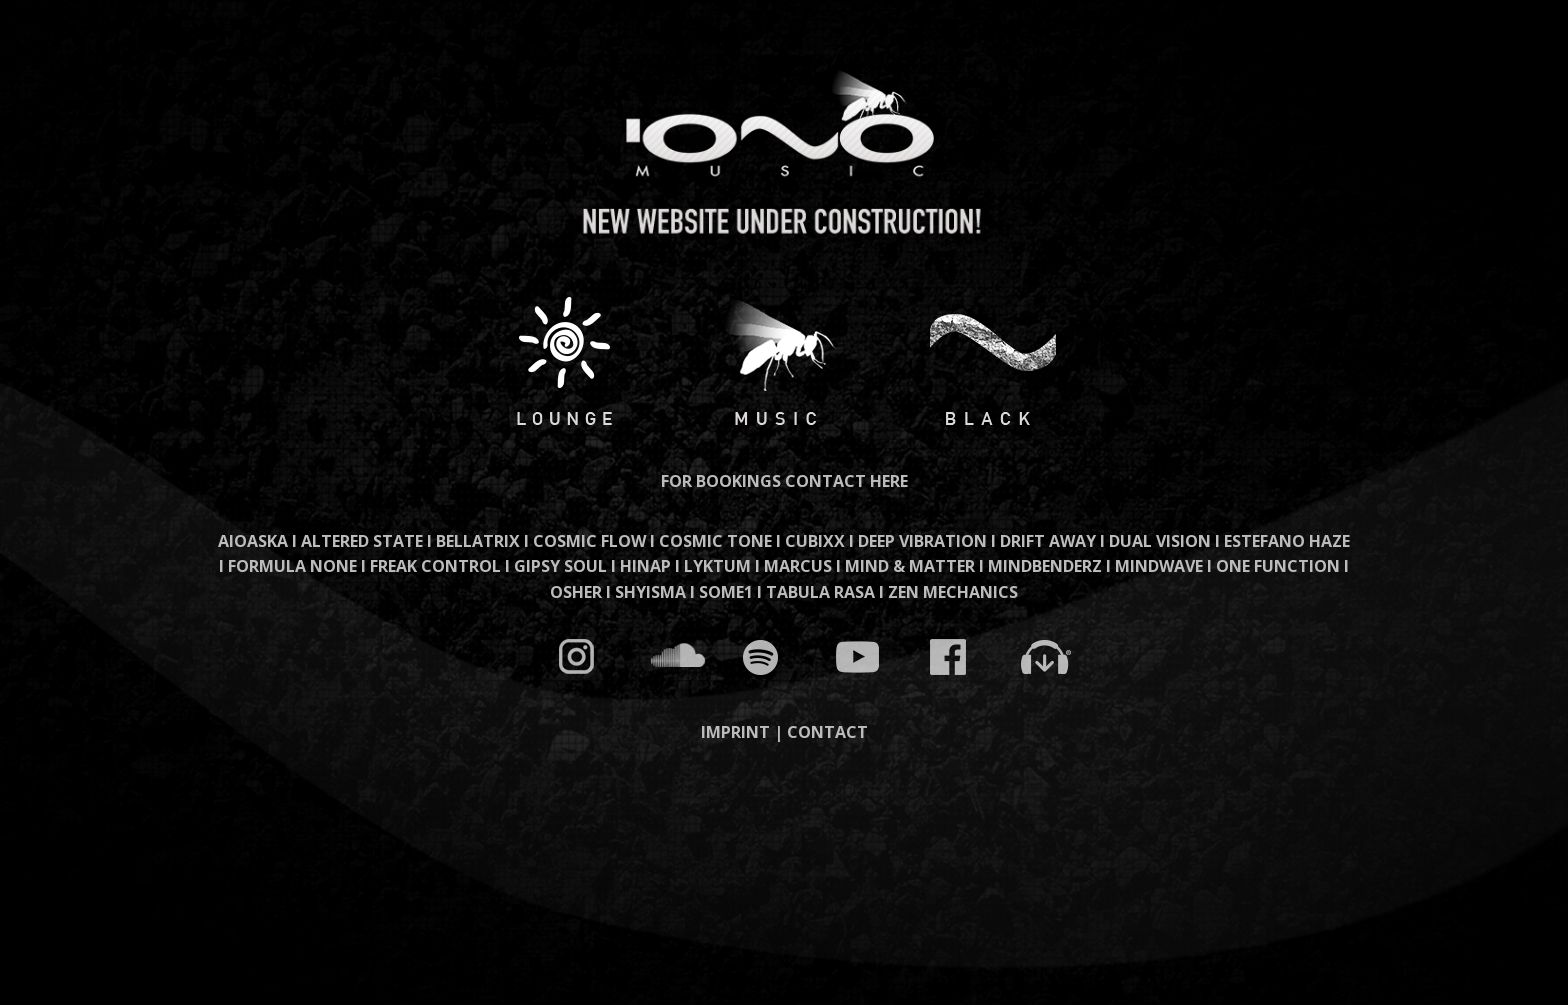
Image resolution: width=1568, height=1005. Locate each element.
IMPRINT (735, 732)
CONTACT (827, 732)
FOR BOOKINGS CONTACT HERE (784, 481)
